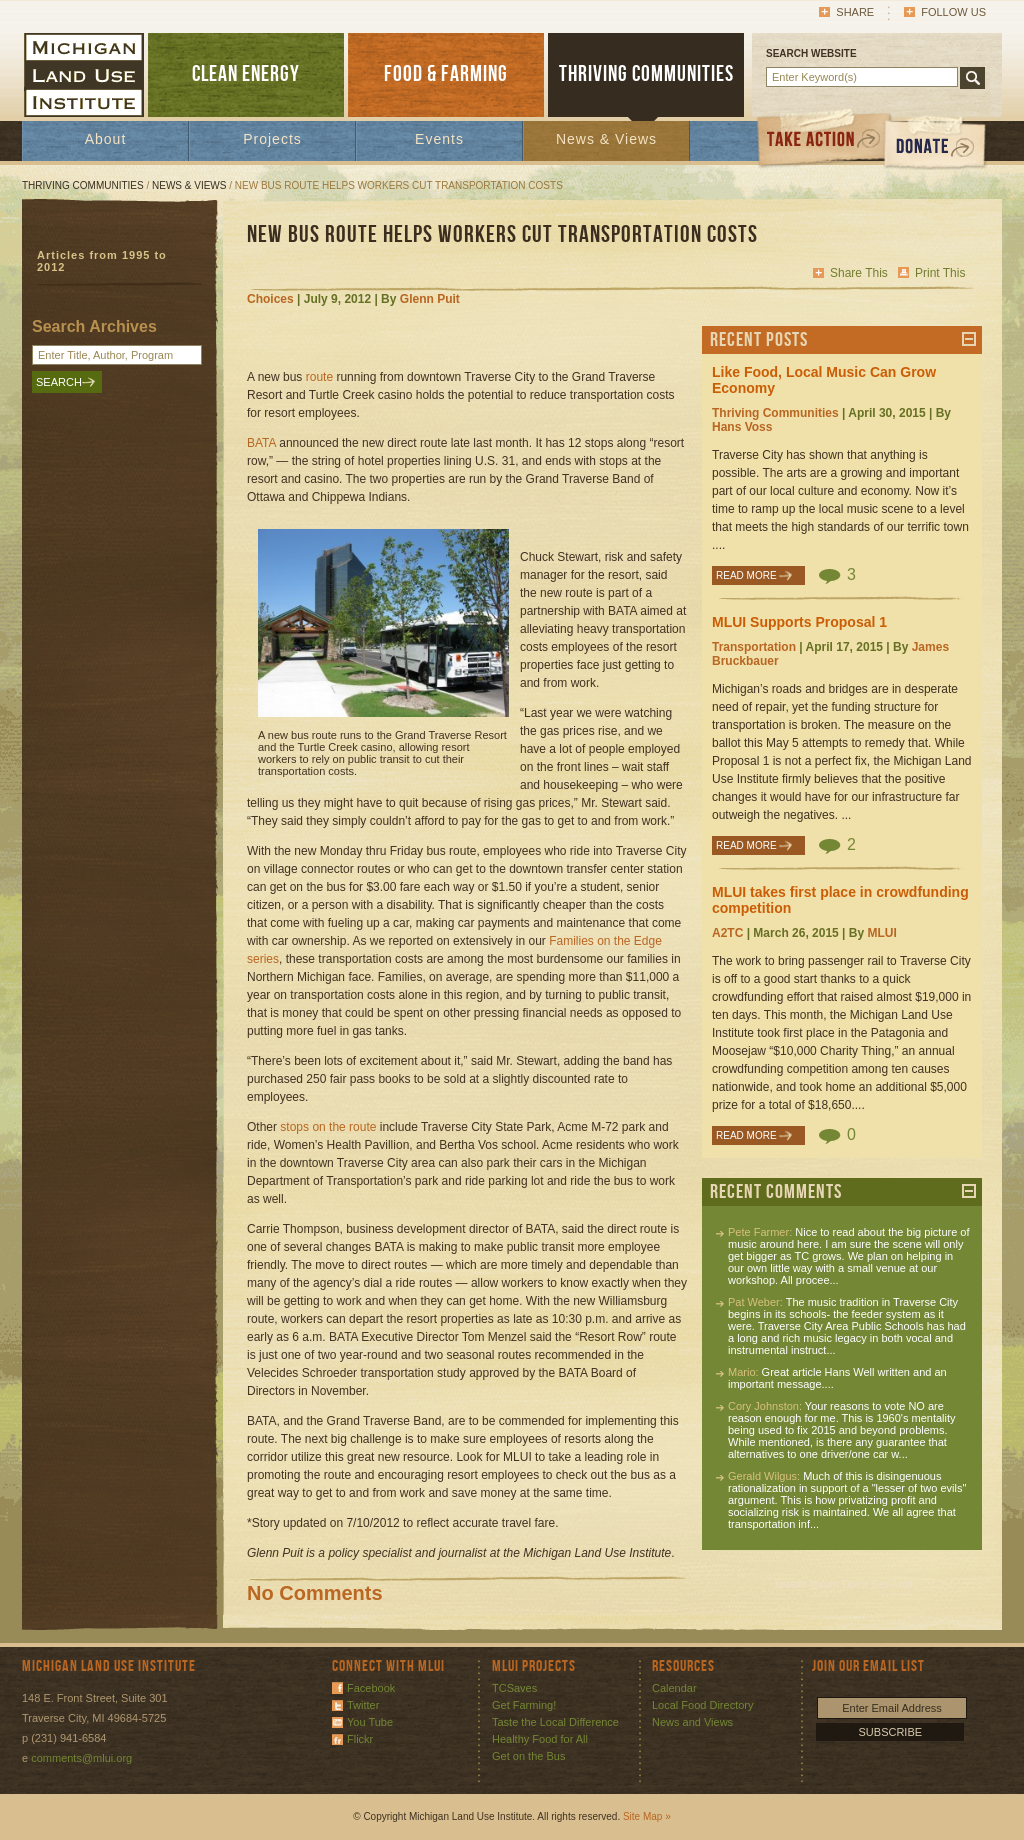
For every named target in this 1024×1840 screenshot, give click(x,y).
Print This (940, 273)
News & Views (606, 139)
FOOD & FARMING (446, 74)
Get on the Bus (528, 1756)
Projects (272, 139)
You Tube (370, 1722)
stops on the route (328, 1127)
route (319, 377)
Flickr (360, 1739)
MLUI (881, 933)
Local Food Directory (703, 1705)
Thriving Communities (83, 185)
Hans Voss (742, 427)
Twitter (363, 1705)
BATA (261, 443)
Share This (859, 273)
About (106, 139)
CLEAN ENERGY (246, 74)
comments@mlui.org (81, 1758)
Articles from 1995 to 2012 (102, 261)
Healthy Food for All (540, 1739)
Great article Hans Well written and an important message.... (837, 1378)
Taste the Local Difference (555, 1722)
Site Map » (647, 1816)
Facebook (371, 1688)
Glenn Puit (430, 299)
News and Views (692, 1722)
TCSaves (514, 1688)
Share (855, 12)
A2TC (727, 933)
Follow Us (953, 12)
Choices (270, 299)
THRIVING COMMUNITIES (646, 74)
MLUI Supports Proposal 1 (799, 622)
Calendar (674, 1688)
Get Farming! (524, 1705)
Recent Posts (759, 340)
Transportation (754, 647)
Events (439, 139)
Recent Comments (776, 1192)
